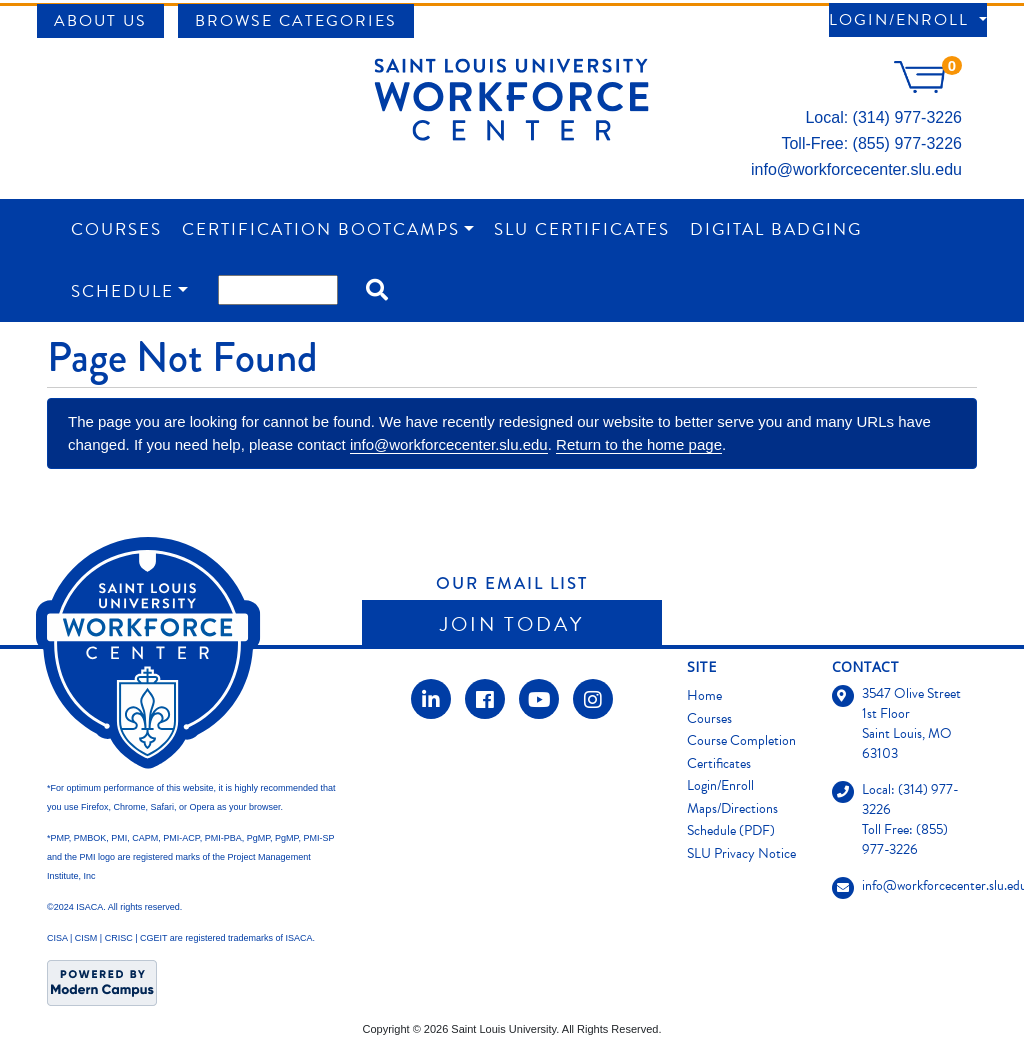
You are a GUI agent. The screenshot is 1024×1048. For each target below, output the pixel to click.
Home (704, 695)
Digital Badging (776, 229)
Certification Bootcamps (321, 229)
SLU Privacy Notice (741, 853)
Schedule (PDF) (731, 830)
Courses (116, 229)
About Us (100, 21)
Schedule (122, 291)
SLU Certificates (582, 229)
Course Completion (741, 740)
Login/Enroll (902, 20)
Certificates (719, 763)
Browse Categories (296, 21)
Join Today (512, 624)
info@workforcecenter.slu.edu (856, 169)
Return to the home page (639, 444)
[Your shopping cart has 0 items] (928, 87)
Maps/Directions (732, 808)
